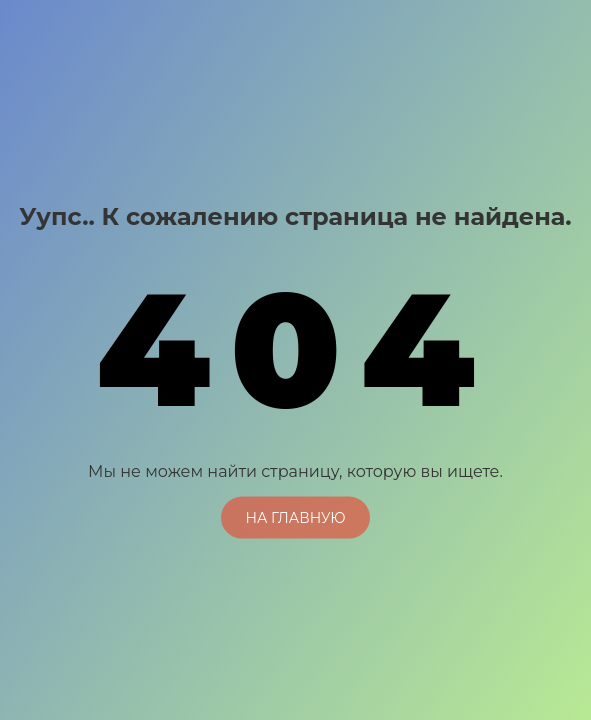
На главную (295, 517)
